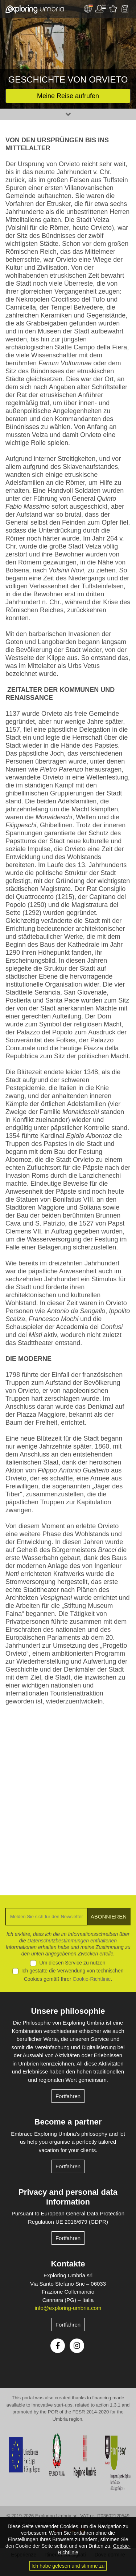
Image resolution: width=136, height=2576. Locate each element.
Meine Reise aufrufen (68, 96)
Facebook (57, 2345)
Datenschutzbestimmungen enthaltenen (72, 1940)
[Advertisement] (68, 1795)
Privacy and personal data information (68, 2197)
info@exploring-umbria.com (68, 2308)
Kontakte (68, 2263)
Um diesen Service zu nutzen (73, 1963)
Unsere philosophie (68, 2011)
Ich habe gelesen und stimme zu (68, 2566)
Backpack (124, 8)
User (100, 8)
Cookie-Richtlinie (92, 1979)
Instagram (77, 2345)
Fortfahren (68, 2096)
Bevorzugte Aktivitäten (113, 8)
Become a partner (68, 2121)
